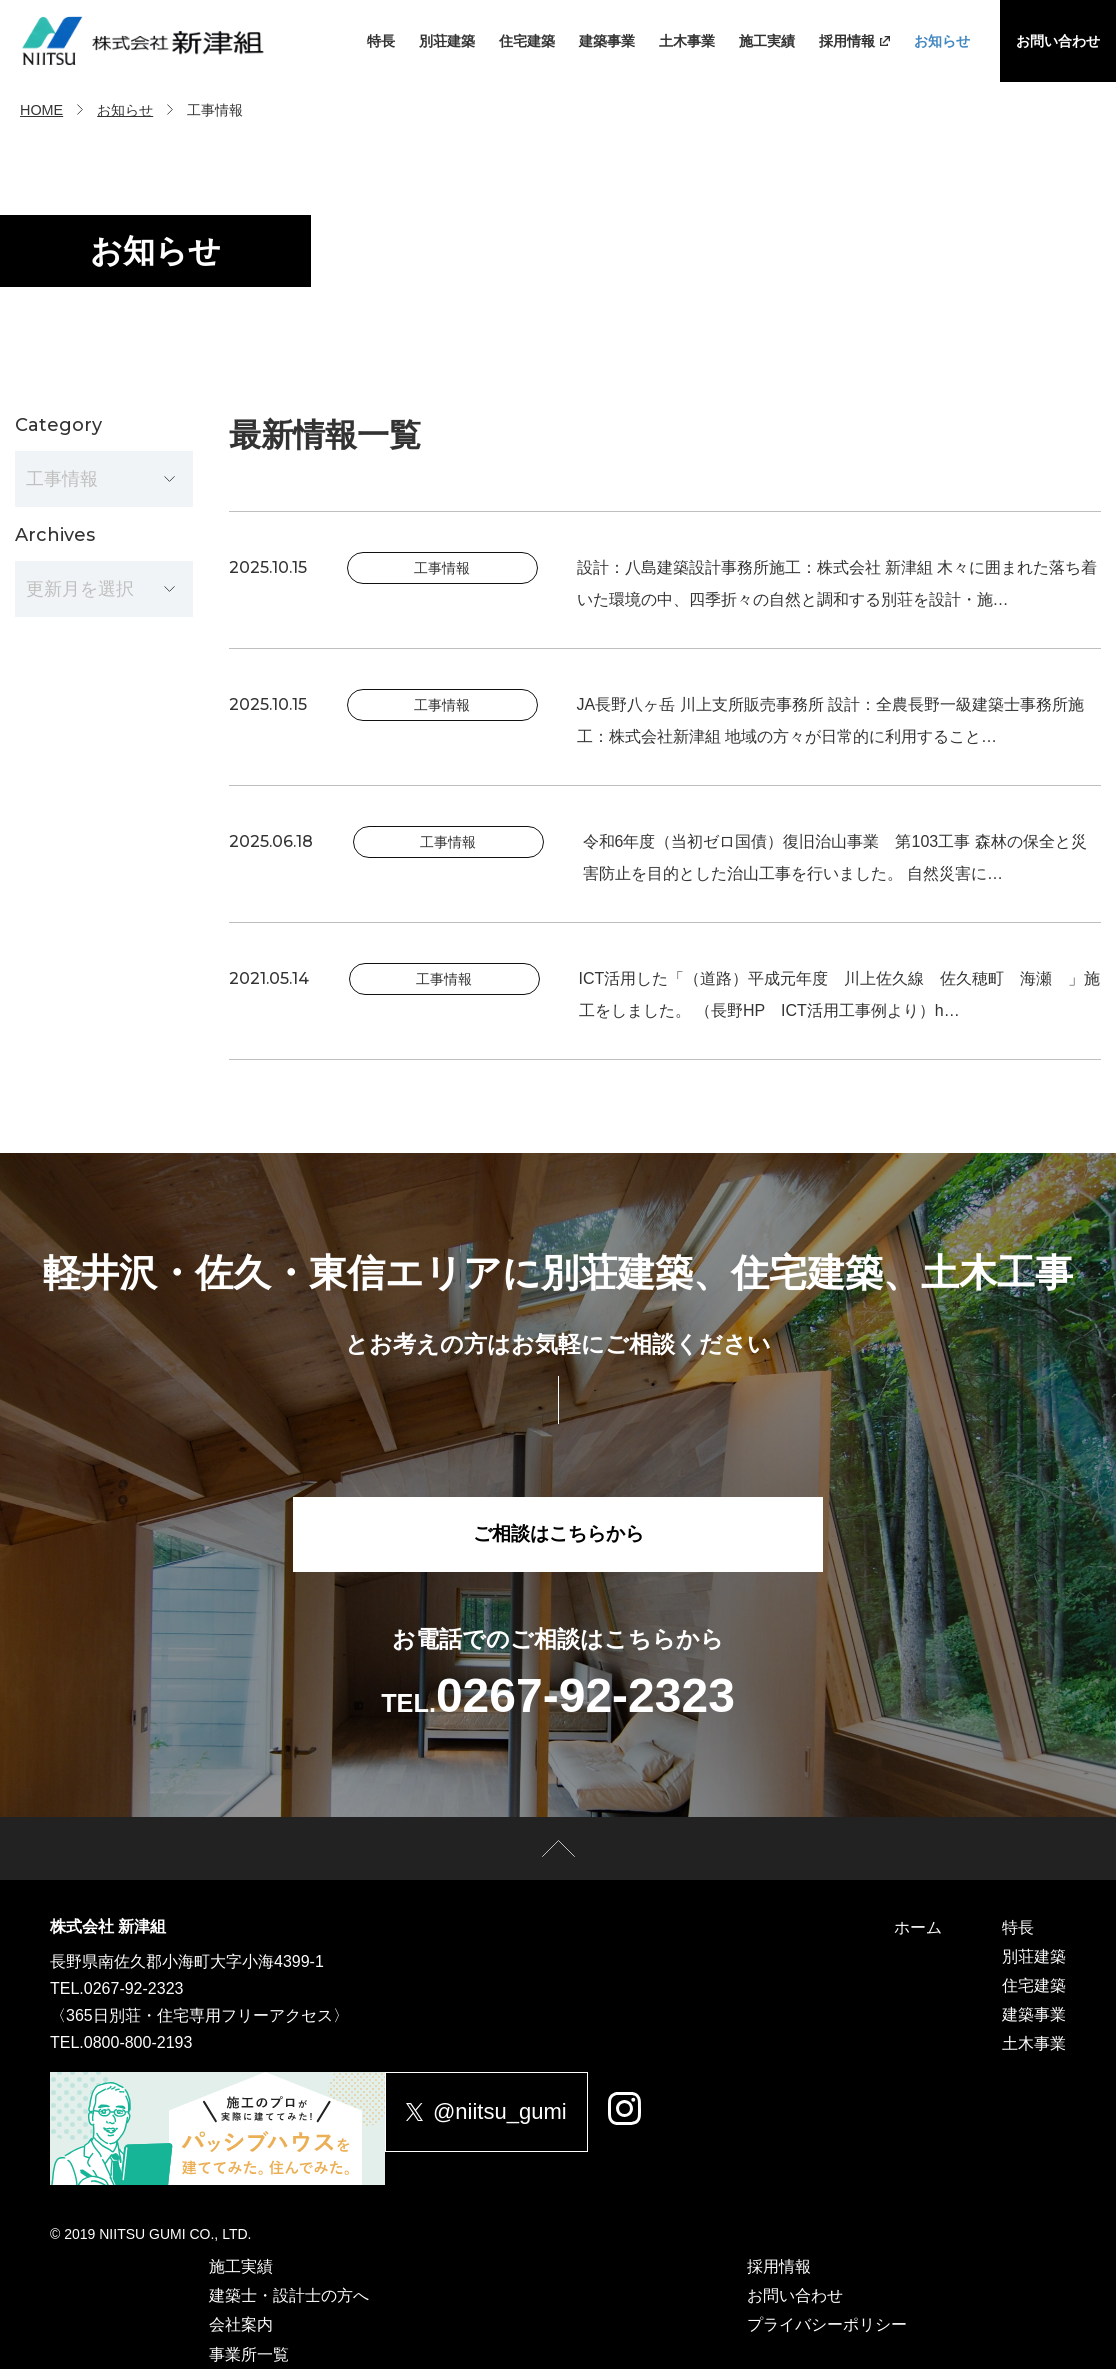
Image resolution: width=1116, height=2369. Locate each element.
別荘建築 (447, 41)
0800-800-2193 (138, 2042)
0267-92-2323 (134, 1988)
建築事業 (607, 41)
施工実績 (767, 41)
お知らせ (942, 41)
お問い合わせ (1058, 41)
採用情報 (854, 41)
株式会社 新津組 (108, 1926)
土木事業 (687, 41)
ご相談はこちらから (558, 1537)
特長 (381, 41)
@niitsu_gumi (506, 2111)
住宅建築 (527, 41)
